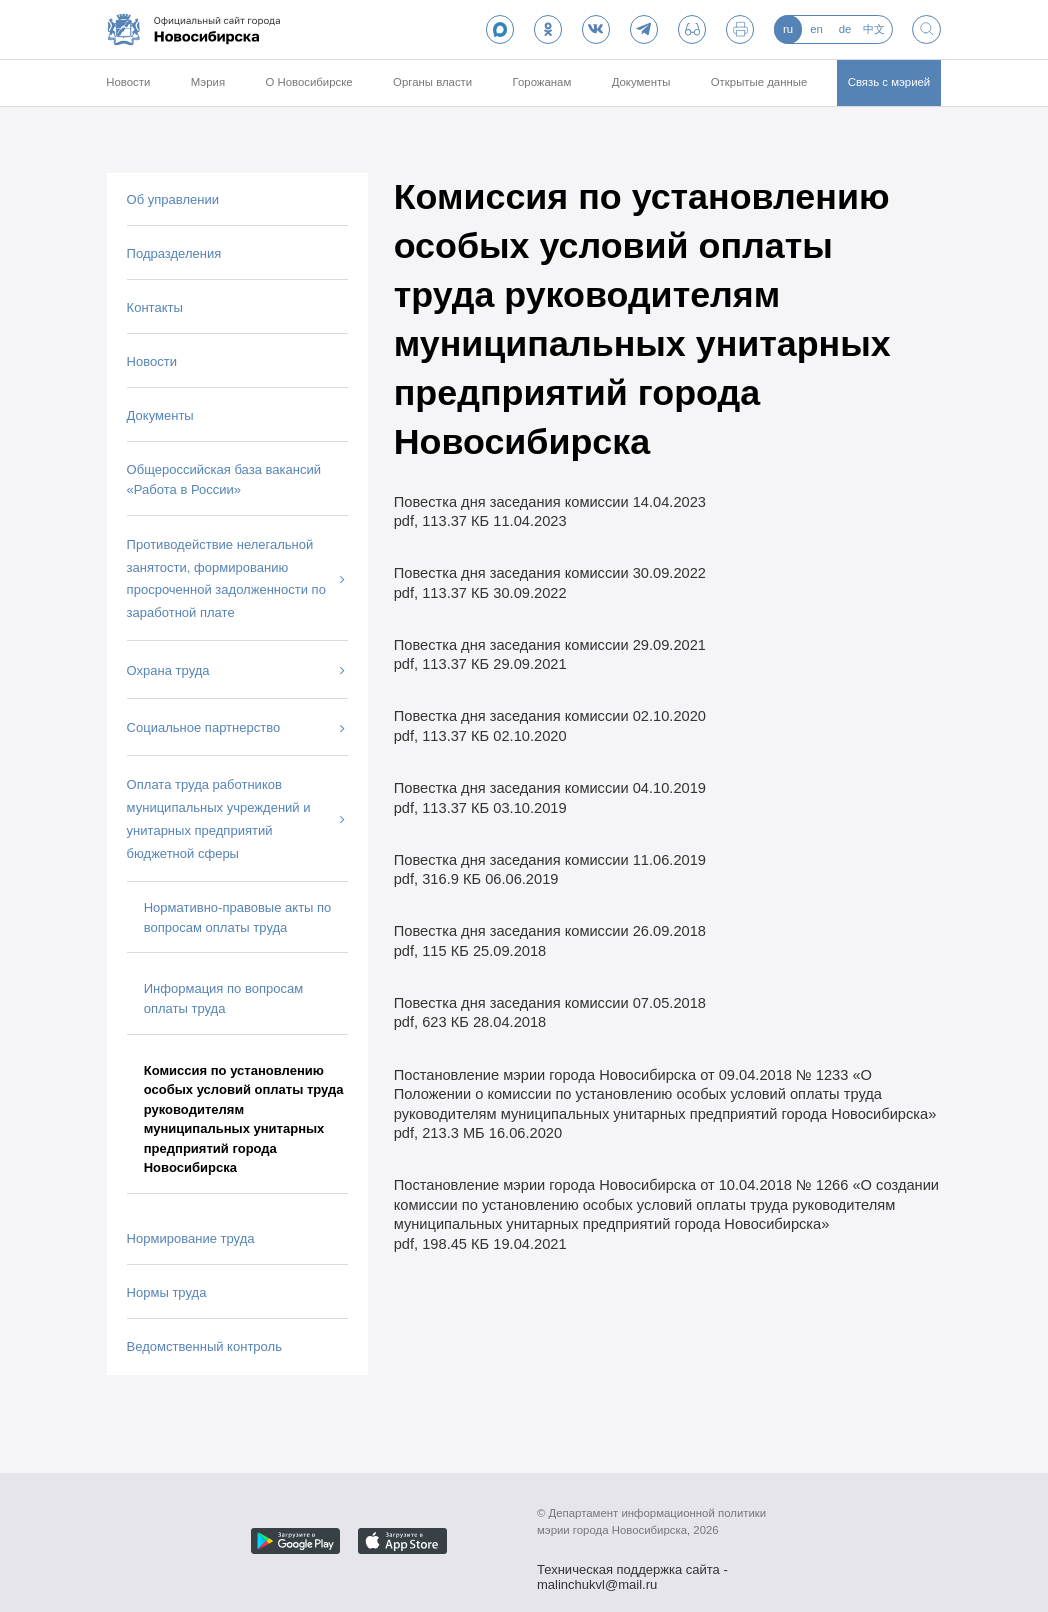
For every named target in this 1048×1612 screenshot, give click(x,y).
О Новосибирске (308, 82)
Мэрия (208, 82)
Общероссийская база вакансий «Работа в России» (224, 479)
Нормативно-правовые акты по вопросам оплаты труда (238, 917)
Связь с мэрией (889, 82)
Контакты (155, 307)
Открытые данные (759, 82)
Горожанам (542, 82)
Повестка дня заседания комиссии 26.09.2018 (550, 931)
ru (788, 29)
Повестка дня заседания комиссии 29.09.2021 (550, 645)
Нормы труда (167, 1292)
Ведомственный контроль (204, 1346)
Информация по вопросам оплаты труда (223, 998)
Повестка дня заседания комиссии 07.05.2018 (550, 1003)
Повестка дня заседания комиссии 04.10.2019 (550, 788)
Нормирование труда (191, 1238)
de (845, 29)
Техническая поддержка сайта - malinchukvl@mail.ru (632, 1571)
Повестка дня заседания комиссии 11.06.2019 (550, 860)
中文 (874, 29)
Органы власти (432, 82)
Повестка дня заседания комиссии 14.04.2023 (550, 502)
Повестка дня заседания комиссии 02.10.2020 (550, 716)
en (816, 29)
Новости (128, 82)
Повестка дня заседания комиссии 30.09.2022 (550, 573)
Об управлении (173, 199)
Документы (641, 82)
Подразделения (174, 253)
